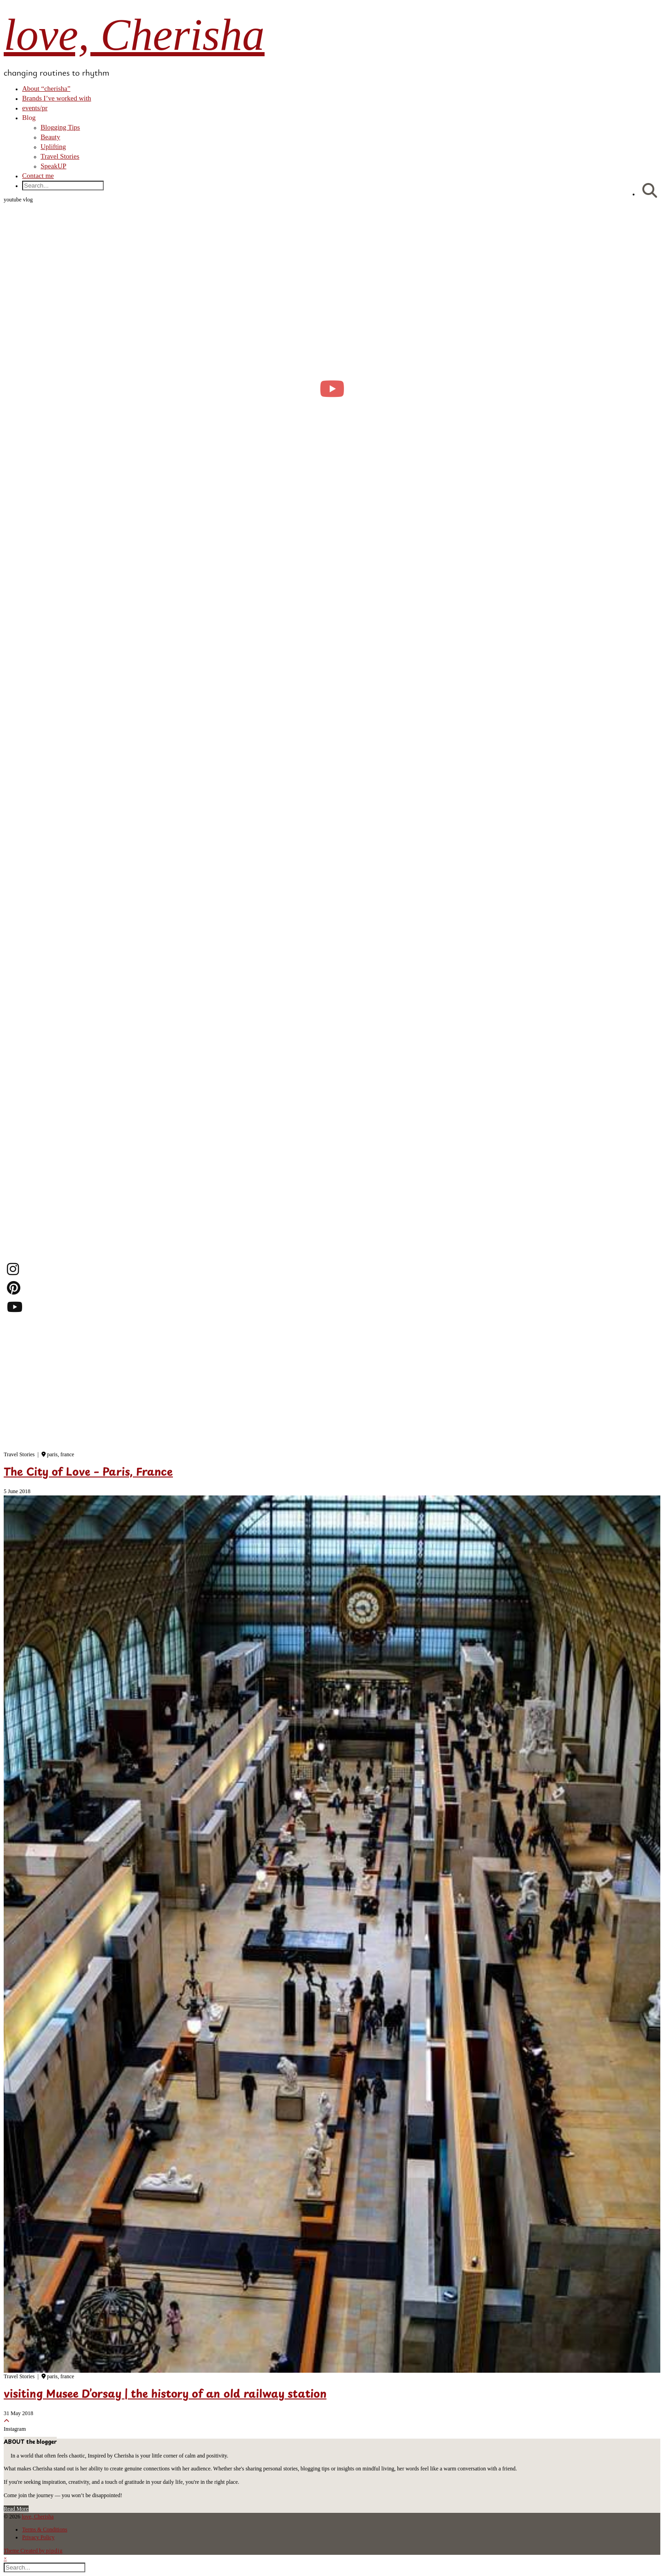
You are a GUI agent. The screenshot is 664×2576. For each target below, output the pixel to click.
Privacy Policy (38, 2537)
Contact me (38, 175)
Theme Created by (33, 2550)
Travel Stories (60, 156)
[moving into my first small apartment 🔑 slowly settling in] (332, 388)
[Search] (649, 191)
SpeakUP (53, 166)
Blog (29, 117)
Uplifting (53, 146)
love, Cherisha (134, 34)
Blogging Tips (60, 127)
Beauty (50, 137)
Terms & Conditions (44, 2529)
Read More (16, 2508)
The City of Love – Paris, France (88, 1472)
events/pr (34, 108)
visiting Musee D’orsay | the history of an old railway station (165, 2394)
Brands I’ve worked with (56, 98)
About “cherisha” (46, 88)
